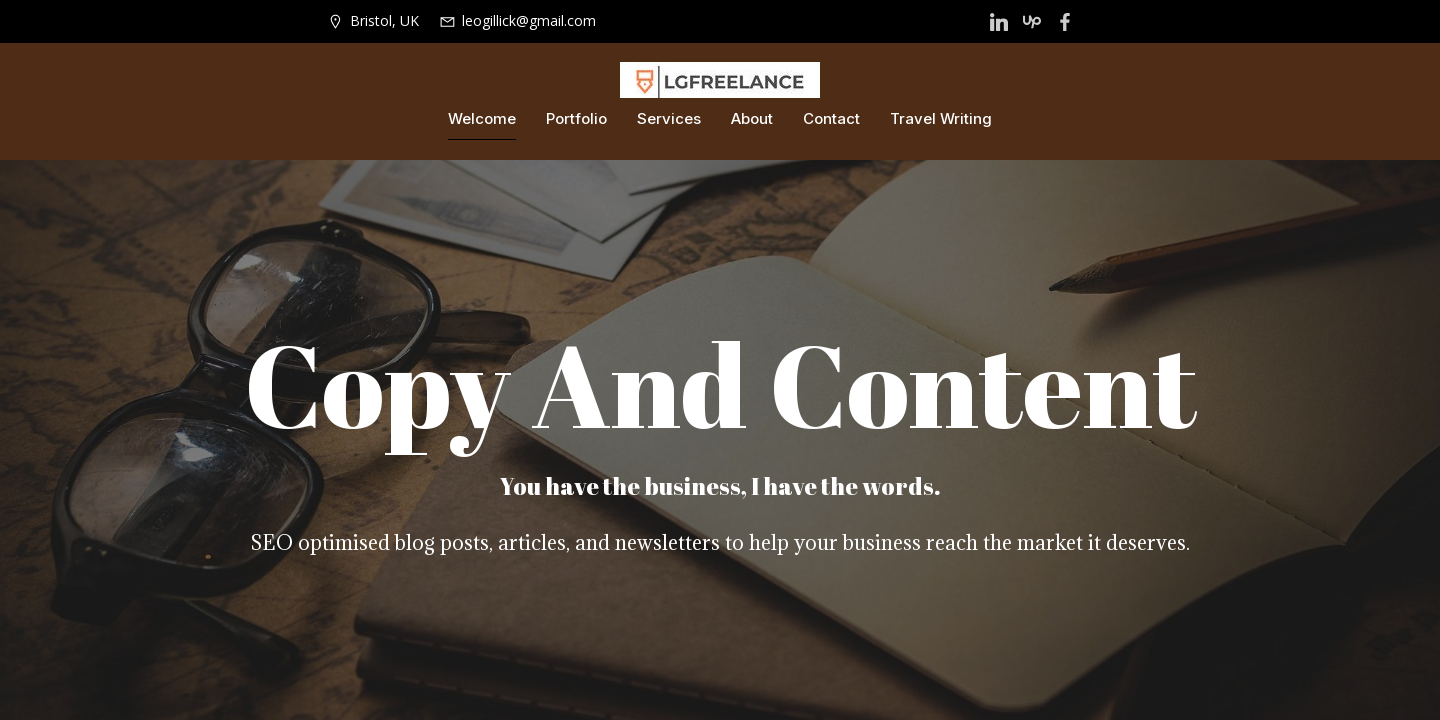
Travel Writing (941, 119)
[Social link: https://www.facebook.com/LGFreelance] (1067, 22)
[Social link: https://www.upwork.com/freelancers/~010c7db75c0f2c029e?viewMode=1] (1034, 22)
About (752, 119)
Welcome (482, 119)
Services (669, 119)
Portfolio (576, 119)
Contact (831, 119)
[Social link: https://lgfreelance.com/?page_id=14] (1001, 22)
